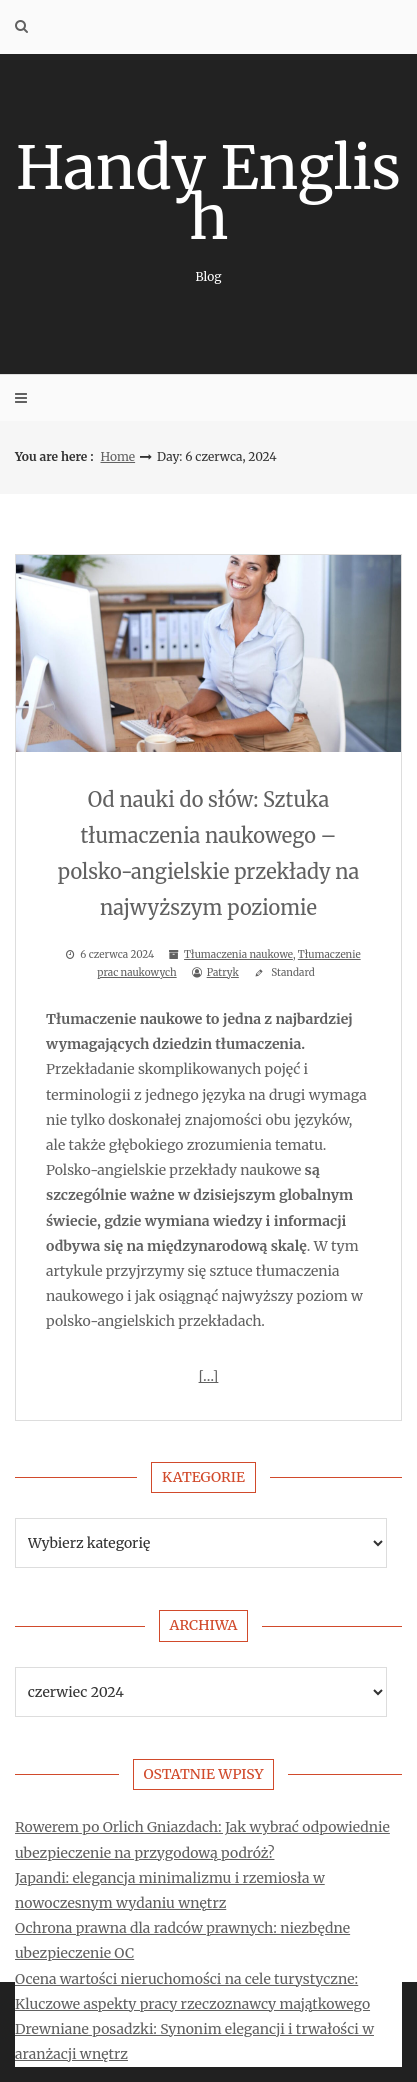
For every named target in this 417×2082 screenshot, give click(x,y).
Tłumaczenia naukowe (238, 954)
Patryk (223, 972)
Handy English (208, 207)
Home (118, 456)
